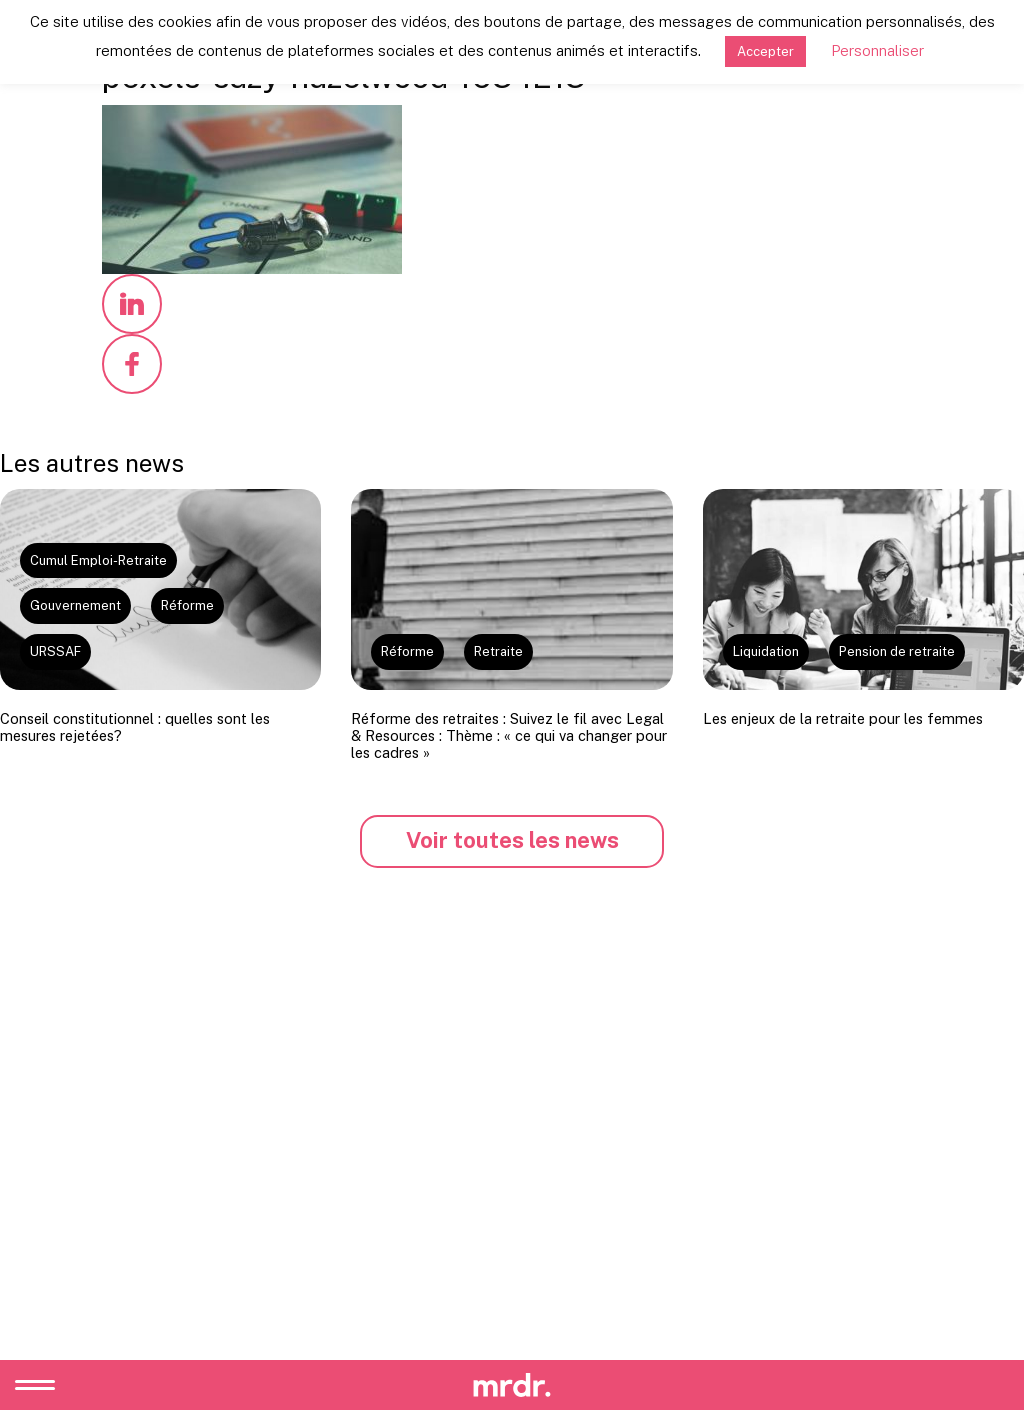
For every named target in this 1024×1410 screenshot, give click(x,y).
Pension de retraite (897, 651)
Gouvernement (75, 605)
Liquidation (766, 651)
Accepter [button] (765, 51)
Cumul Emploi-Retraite (98, 560)
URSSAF (55, 651)
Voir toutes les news (512, 840)
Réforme (187, 605)
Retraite (498, 651)
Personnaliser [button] (877, 50)
